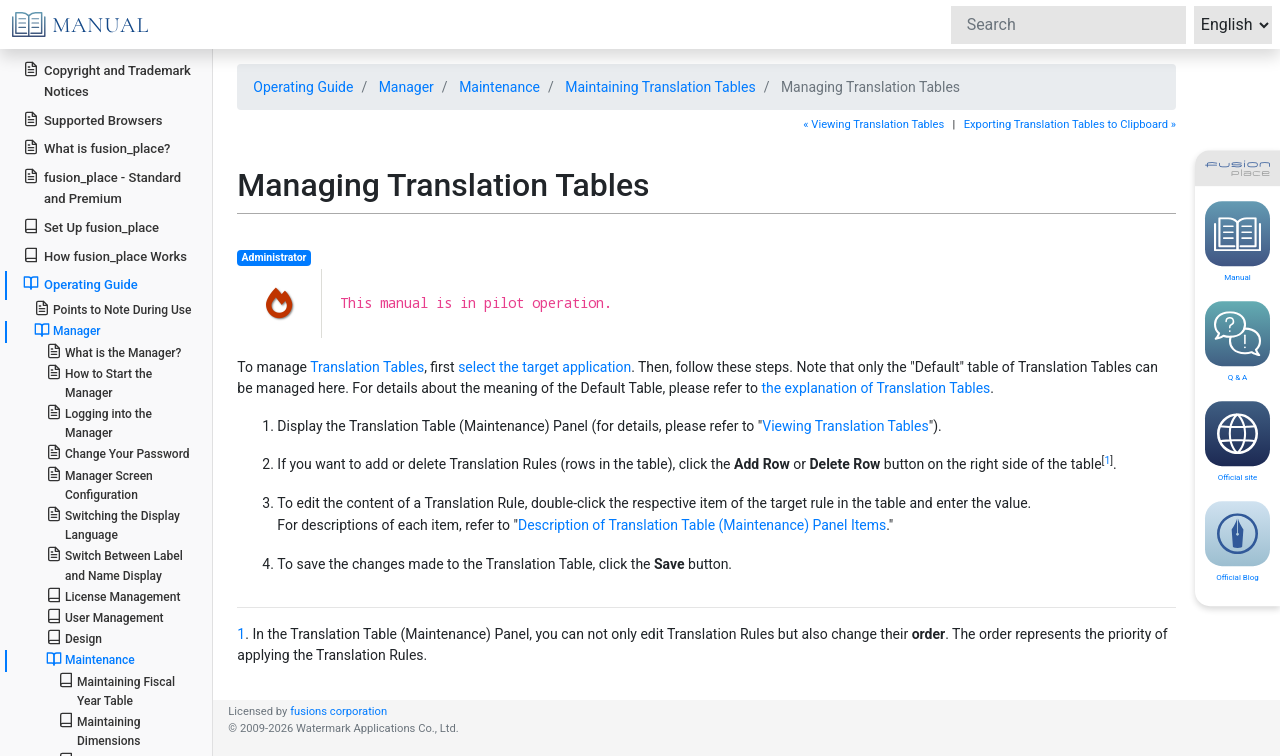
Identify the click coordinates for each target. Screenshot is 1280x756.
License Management (113, 595)
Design (74, 637)
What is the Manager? (114, 351)
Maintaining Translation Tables (660, 87)
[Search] (1068, 25)
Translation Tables (367, 367)
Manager (67, 330)
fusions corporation (338, 711)
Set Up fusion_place (91, 226)
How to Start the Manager (99, 382)
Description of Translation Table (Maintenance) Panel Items (702, 525)
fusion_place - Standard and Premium (102, 187)
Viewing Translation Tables (845, 426)
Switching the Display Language (113, 524)
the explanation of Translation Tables (875, 388)
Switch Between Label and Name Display (114, 564)
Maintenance (90, 659)
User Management (105, 616)
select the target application (544, 367)
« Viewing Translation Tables (873, 124)
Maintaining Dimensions (99, 730)
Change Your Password (118, 452)
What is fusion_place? (96, 147)
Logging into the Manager (99, 422)
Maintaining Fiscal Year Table (116, 690)
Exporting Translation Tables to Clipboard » (1070, 124)
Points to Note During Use (113, 308)
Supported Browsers (92, 119)
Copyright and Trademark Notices (107, 80)
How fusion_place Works (105, 255)
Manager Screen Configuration (99, 484)
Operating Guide (80, 283)
